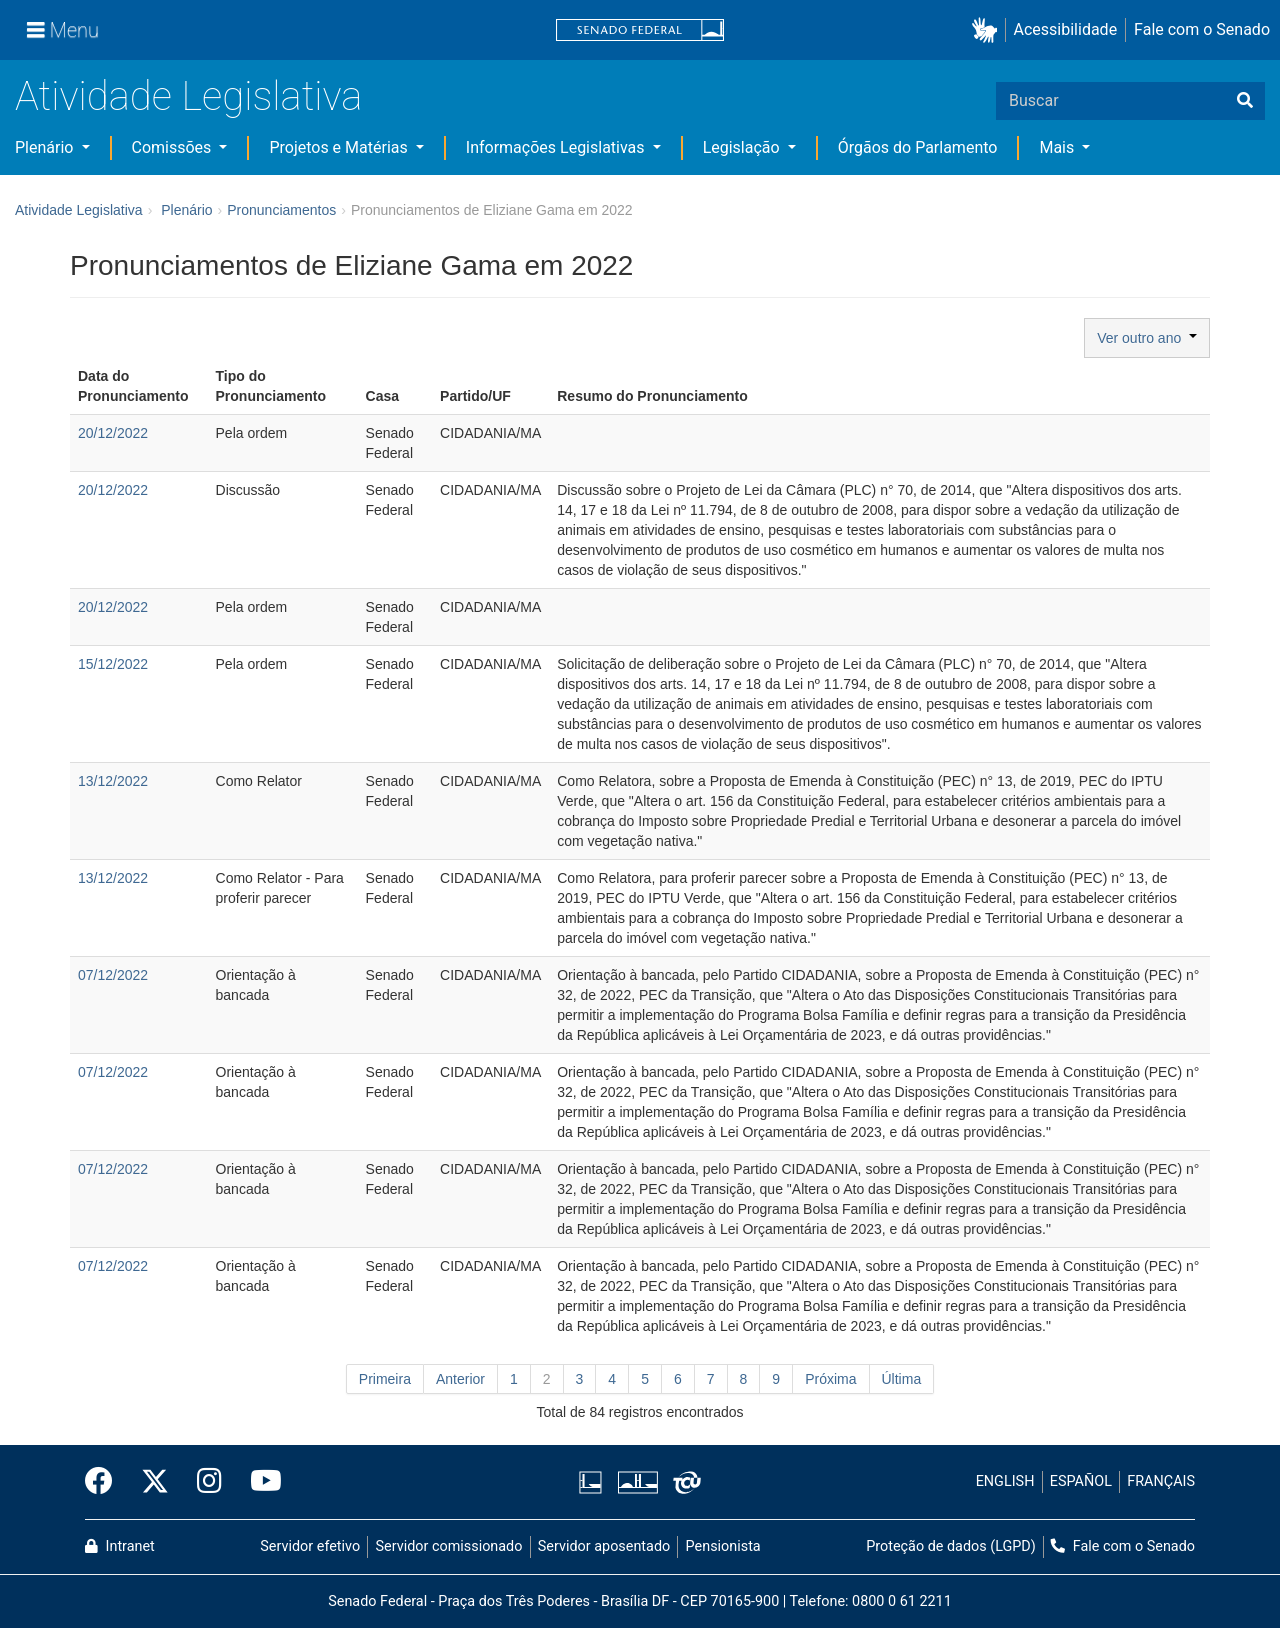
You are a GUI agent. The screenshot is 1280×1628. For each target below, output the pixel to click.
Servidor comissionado (449, 1546)
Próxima (830, 1379)
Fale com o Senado (1202, 29)
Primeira (385, 1379)
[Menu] (63, 30)
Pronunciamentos (281, 210)
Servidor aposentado (604, 1546)
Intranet (120, 1546)
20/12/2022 (113, 433)
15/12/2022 (113, 664)
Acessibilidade (1066, 29)
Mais (1058, 147)
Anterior (460, 1379)
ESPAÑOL (1081, 1481)
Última (902, 1379)
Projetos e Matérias (340, 147)
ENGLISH (1005, 1481)
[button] (988, 30)
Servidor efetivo (310, 1546)
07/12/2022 (113, 975)
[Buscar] (1245, 101)
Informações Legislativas (557, 147)
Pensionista (723, 1546)
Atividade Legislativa (188, 96)
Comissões (174, 147)
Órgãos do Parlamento (918, 147)
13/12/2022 (113, 781)
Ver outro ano (1147, 338)
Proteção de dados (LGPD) (951, 1546)
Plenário (46, 147)
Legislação (743, 147)
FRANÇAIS (1161, 1481)
